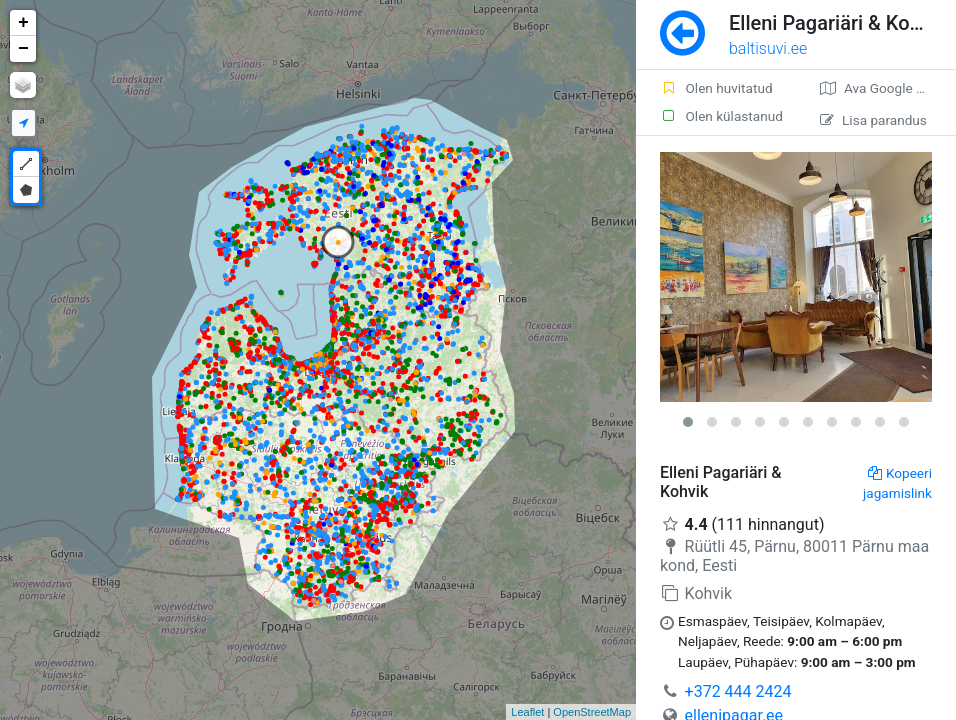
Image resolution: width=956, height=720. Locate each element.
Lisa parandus (873, 120)
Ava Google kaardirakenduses (888, 88)
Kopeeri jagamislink (897, 483)
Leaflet (527, 712)
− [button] (23, 49)
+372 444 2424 (738, 691)
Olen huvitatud (716, 88)
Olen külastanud (721, 116)
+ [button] (23, 23)
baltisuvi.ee (768, 48)
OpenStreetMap (592, 712)
